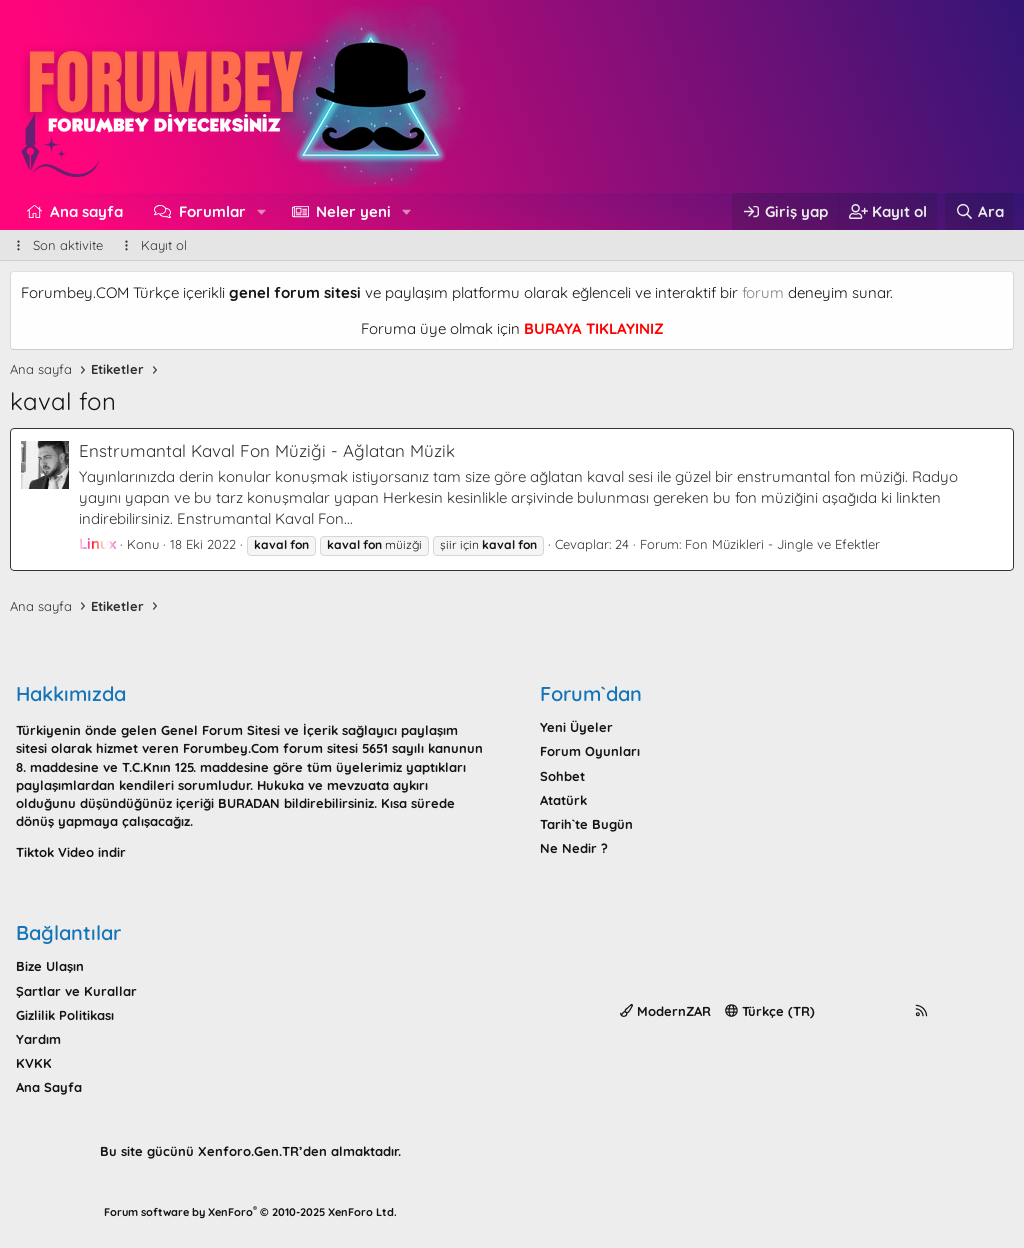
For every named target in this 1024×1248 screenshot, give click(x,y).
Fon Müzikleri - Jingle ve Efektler (782, 544)
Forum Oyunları (590, 751)
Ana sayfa (86, 211)
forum (763, 292)
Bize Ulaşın (50, 966)
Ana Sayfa (49, 1087)
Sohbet (562, 776)
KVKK (34, 1063)
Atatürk (563, 800)
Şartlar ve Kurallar (76, 991)
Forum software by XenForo (250, 1212)
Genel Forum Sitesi (220, 730)
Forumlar (212, 211)
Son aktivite (68, 245)
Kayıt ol (164, 245)
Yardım (38, 1039)
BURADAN (249, 803)
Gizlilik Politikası (65, 1015)
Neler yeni (353, 211)
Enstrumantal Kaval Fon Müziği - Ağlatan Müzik (267, 450)
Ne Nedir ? (574, 848)
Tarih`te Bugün (586, 824)
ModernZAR (665, 1011)
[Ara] (979, 211)
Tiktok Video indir (71, 852)
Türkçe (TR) (770, 1011)
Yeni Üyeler (576, 727)
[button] (261, 211)
